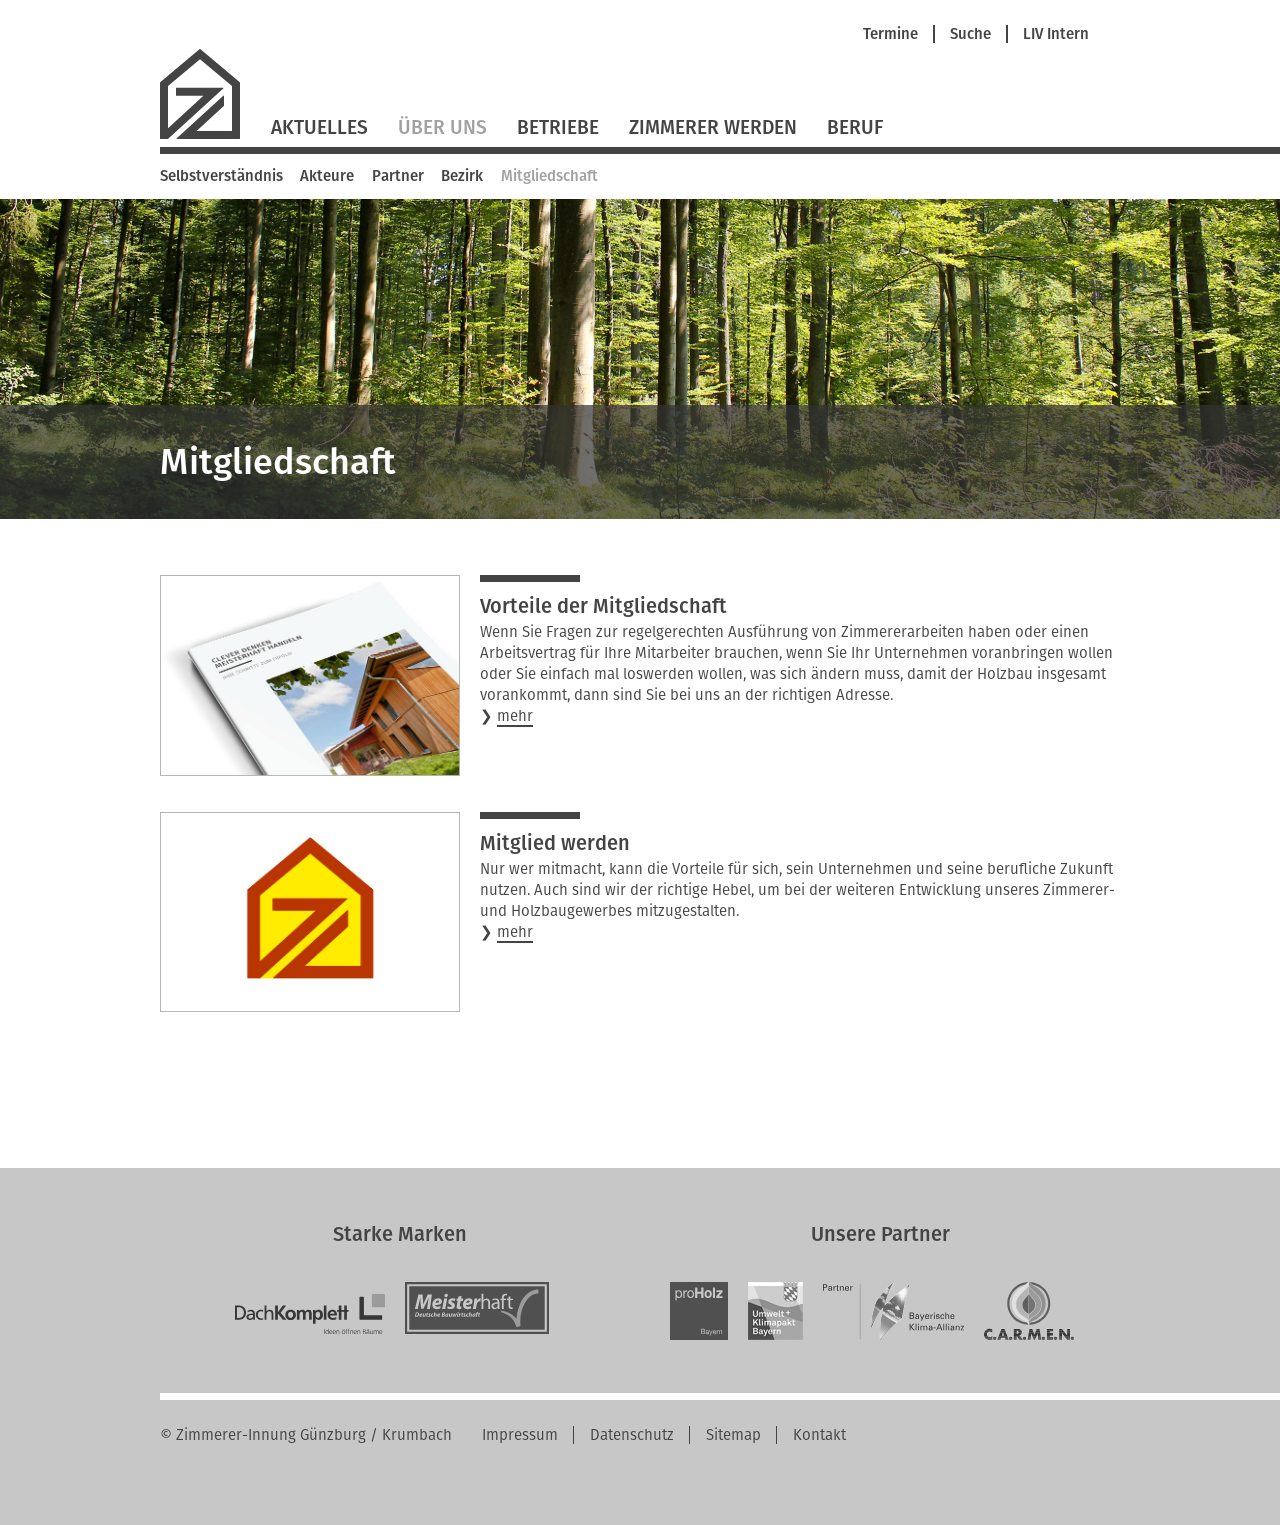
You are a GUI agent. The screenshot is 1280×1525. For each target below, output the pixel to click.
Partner (398, 176)
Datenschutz (632, 1435)
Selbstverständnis (221, 176)
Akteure (327, 176)
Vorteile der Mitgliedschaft (603, 606)
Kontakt (819, 1435)
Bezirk (462, 176)
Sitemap (733, 1435)
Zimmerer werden (713, 127)
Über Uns (442, 127)
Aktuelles (319, 127)
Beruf (855, 127)
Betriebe (558, 127)
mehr (515, 716)
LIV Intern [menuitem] (1056, 34)
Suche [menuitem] (970, 34)
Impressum (520, 1435)
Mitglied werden (555, 843)
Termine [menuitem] (890, 34)
